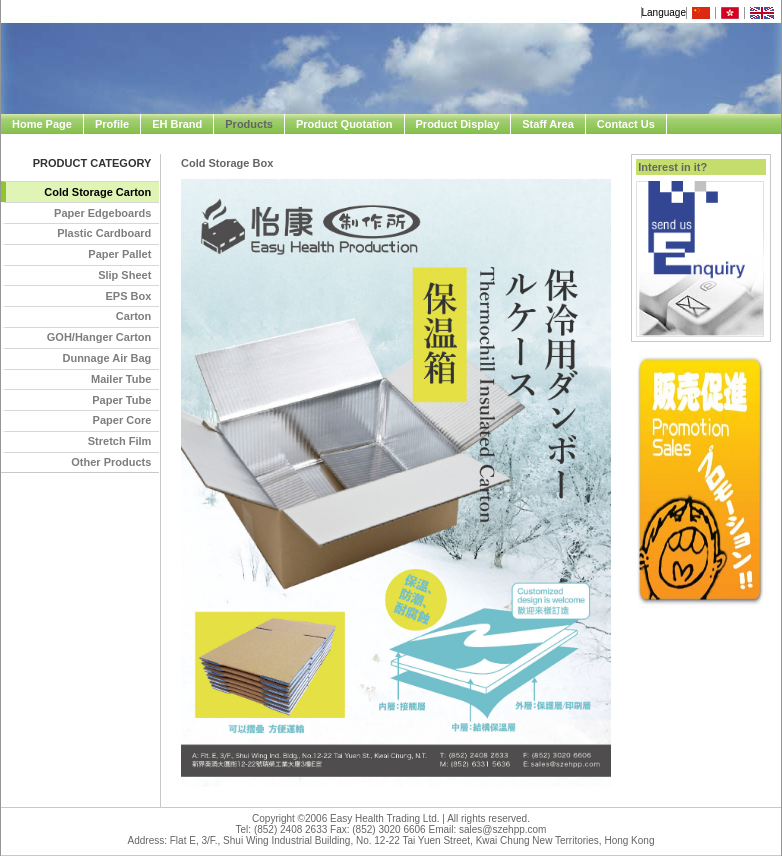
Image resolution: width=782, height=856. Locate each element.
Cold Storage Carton (97, 192)
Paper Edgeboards (102, 213)
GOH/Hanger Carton (99, 337)
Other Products (111, 462)
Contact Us (626, 124)
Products (249, 124)
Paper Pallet (119, 254)
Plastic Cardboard (104, 233)
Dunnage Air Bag (106, 358)
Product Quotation (344, 124)
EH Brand (177, 124)
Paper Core (122, 420)
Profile (112, 124)
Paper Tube (121, 400)
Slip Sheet (124, 275)
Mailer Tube (121, 379)
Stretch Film (120, 441)
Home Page (42, 124)
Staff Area (548, 124)
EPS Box (128, 296)
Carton (133, 316)
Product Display (458, 124)
